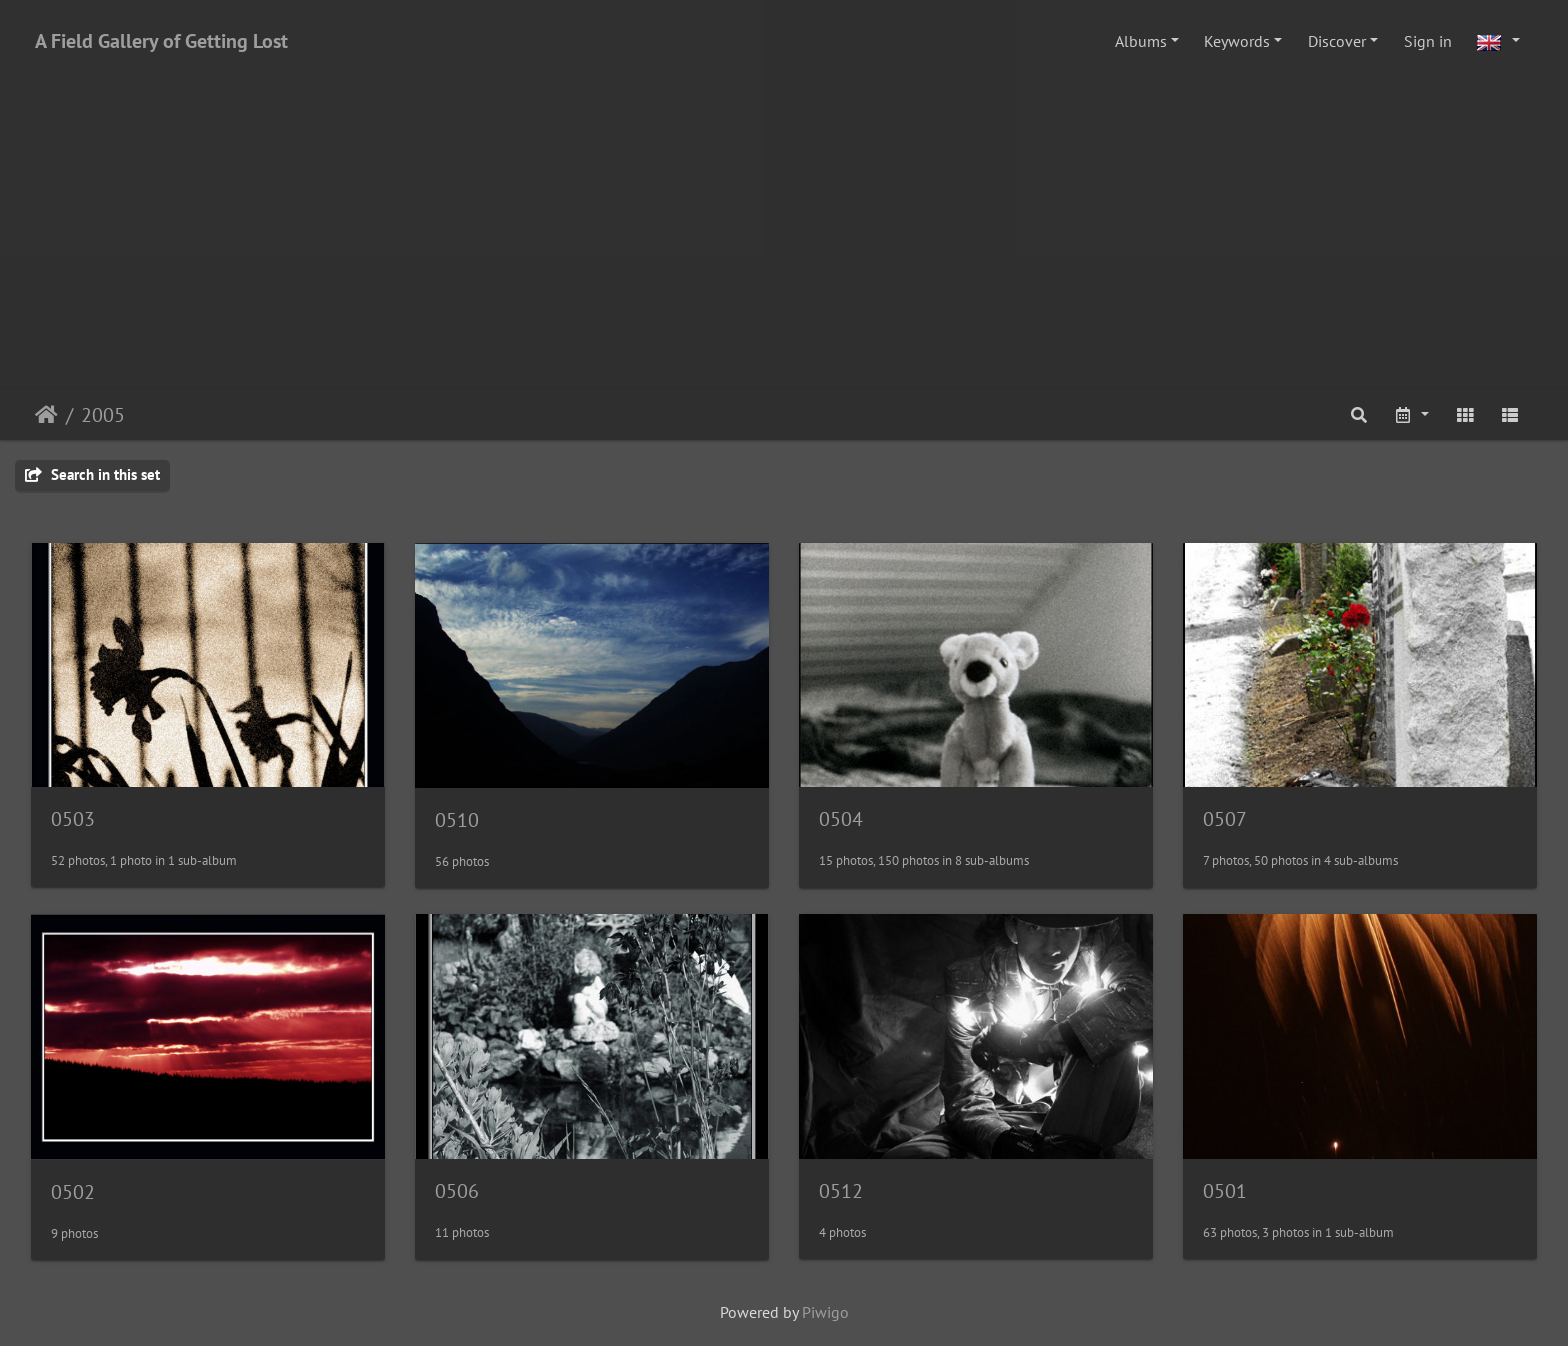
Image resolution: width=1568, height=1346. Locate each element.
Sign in (1428, 41)
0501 (1225, 1191)
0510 (457, 820)
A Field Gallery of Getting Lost (161, 41)
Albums (1141, 41)
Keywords (1237, 41)
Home (46, 415)
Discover (1337, 41)
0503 (73, 819)
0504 (841, 819)
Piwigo (825, 1312)
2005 (103, 415)
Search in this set (92, 474)
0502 (73, 1192)
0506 (457, 1191)
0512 (841, 1191)
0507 (1225, 819)
